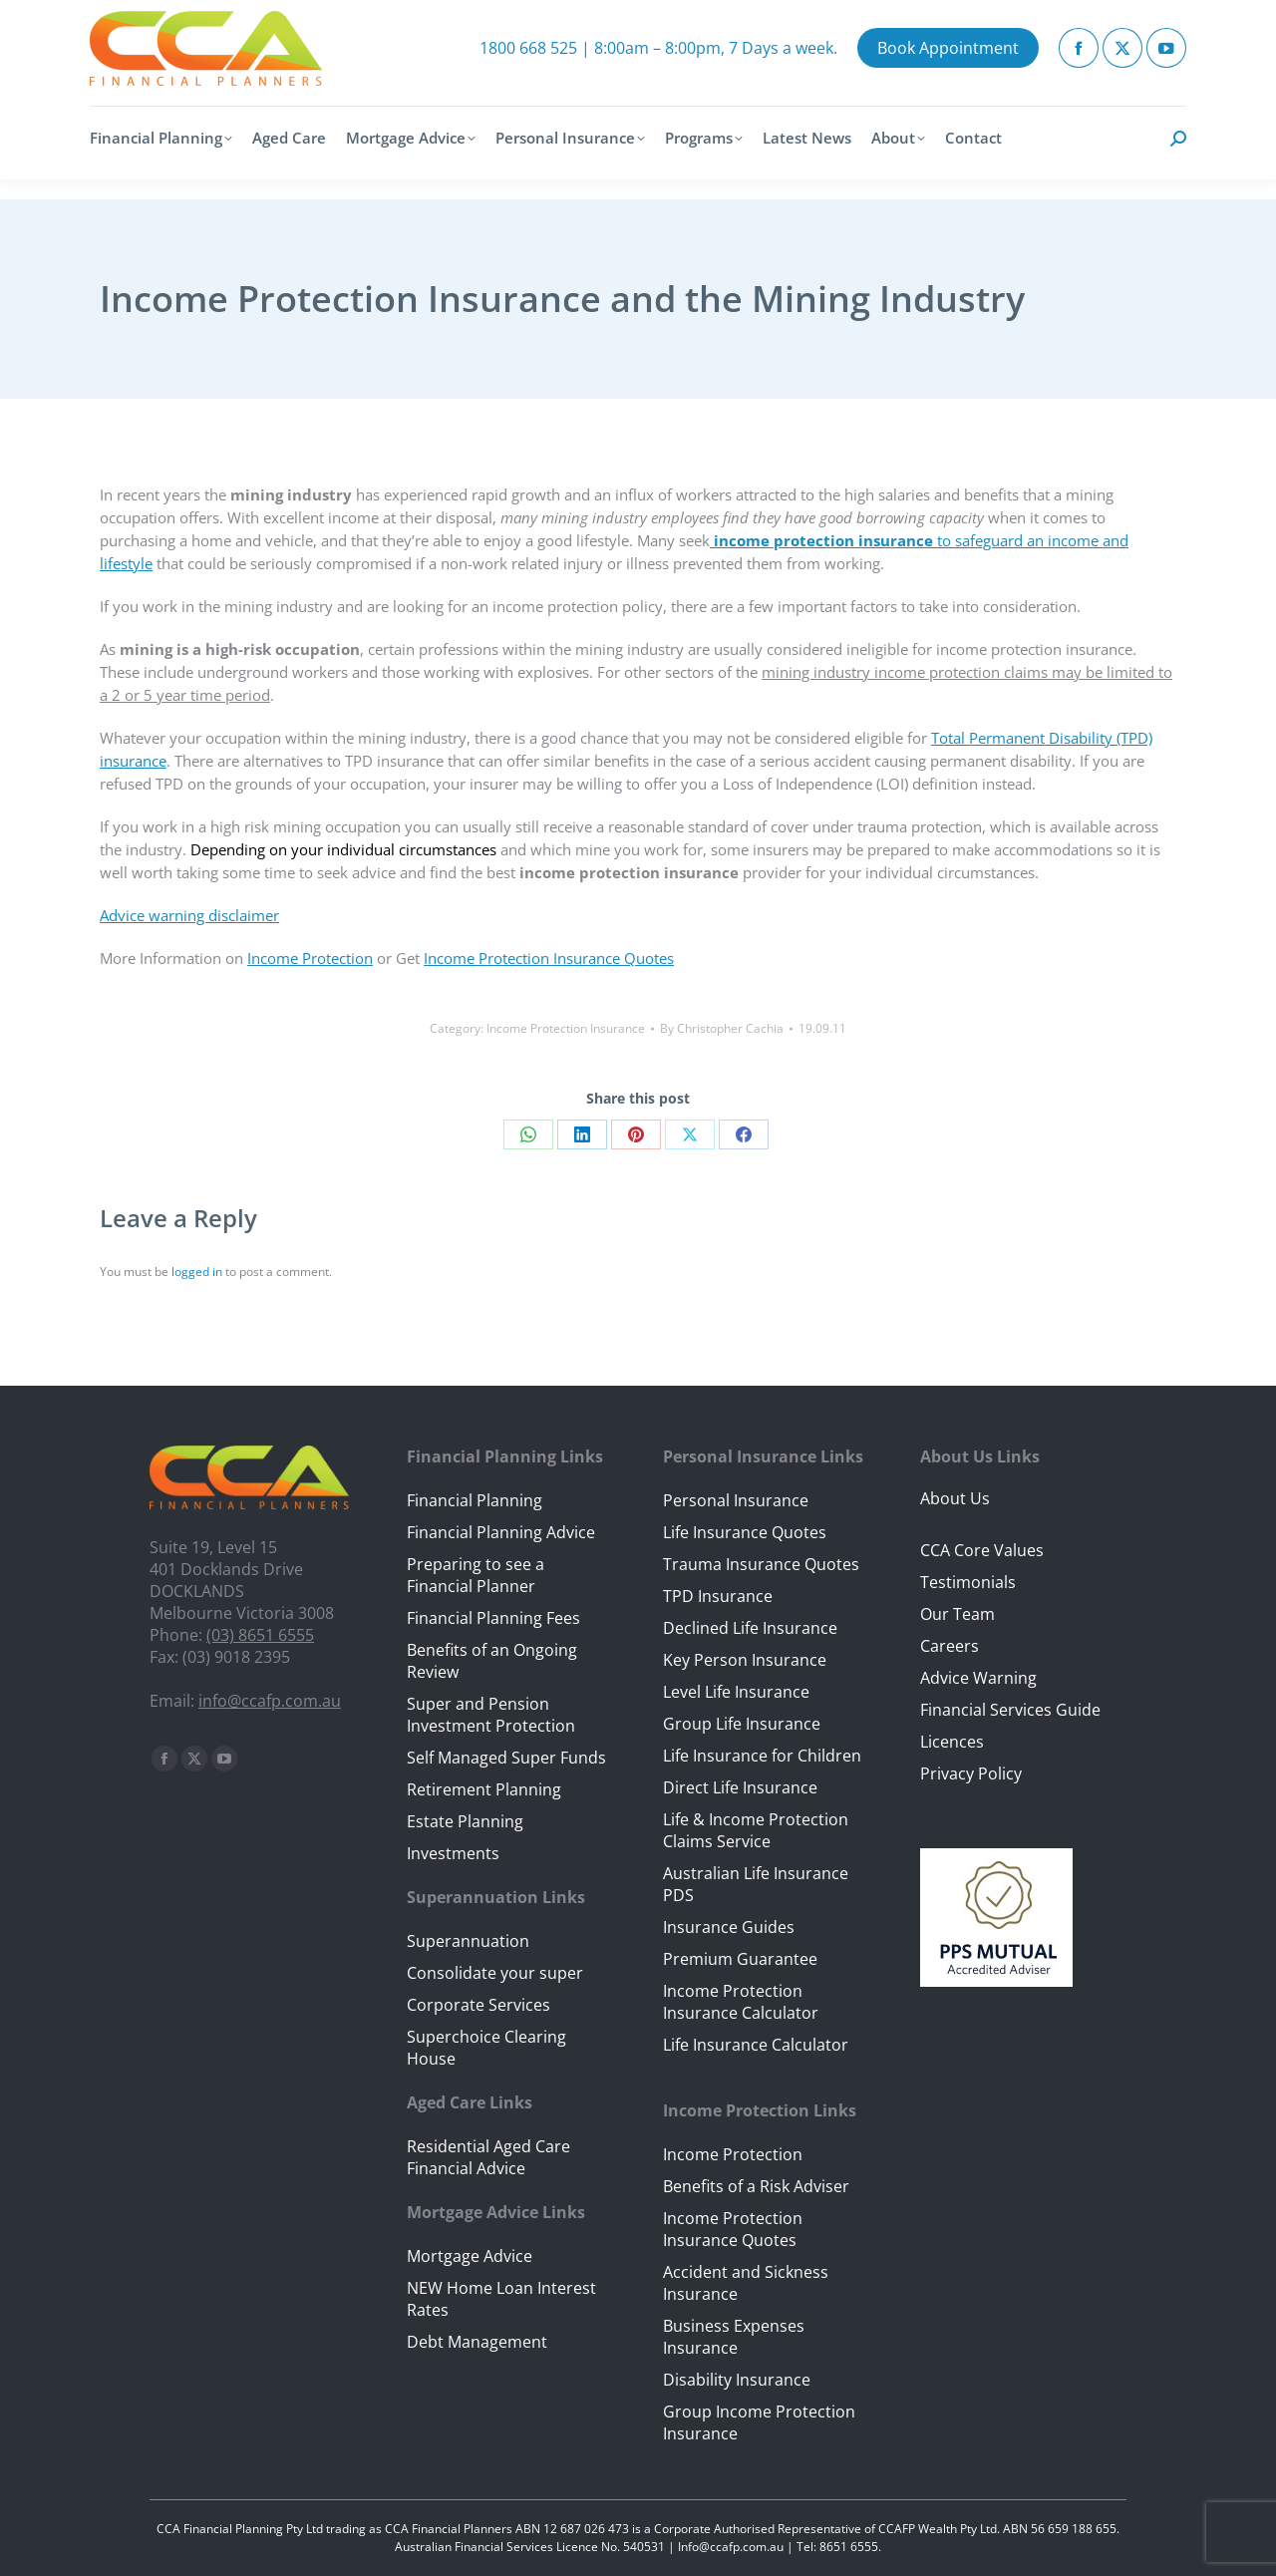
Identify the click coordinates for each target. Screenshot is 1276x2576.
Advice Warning (978, 1678)
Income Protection (310, 958)
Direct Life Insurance (740, 1787)
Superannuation (468, 1941)
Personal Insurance (735, 1500)
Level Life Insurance (736, 1692)
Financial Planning (474, 1500)
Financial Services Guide (1010, 1710)
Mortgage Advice (469, 2256)
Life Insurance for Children (762, 1756)
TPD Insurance (718, 1596)
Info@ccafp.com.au (731, 2546)
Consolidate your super (495, 1973)
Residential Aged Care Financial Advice (488, 2157)
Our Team (957, 1614)
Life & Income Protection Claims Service (755, 1830)
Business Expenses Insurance (733, 2337)
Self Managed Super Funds (506, 1758)
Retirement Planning (484, 1789)
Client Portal (1059, 9)
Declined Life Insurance (750, 1628)
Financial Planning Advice (501, 1532)
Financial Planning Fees (493, 1618)
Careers (949, 1646)
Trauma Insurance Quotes (761, 1564)
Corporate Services (478, 2005)
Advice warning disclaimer (189, 915)
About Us (955, 1498)
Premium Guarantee (740, 1959)
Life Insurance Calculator (755, 2045)
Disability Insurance (736, 2380)
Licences (952, 1742)
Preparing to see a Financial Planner (475, 1575)
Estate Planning (465, 1821)
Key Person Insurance (744, 1660)
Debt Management (477, 2342)
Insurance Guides (729, 1927)
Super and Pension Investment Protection (491, 1715)
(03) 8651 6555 (260, 1635)
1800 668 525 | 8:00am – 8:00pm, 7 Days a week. (658, 68)
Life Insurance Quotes (744, 1532)
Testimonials (968, 1582)
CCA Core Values (982, 1550)
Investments (453, 1853)
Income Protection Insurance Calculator (740, 2002)
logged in (196, 1271)
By (722, 1028)
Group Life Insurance (741, 1724)
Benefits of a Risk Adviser (756, 2186)
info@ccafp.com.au (269, 1701)
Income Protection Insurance (565, 1028)
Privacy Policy (971, 1773)
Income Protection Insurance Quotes (549, 958)
